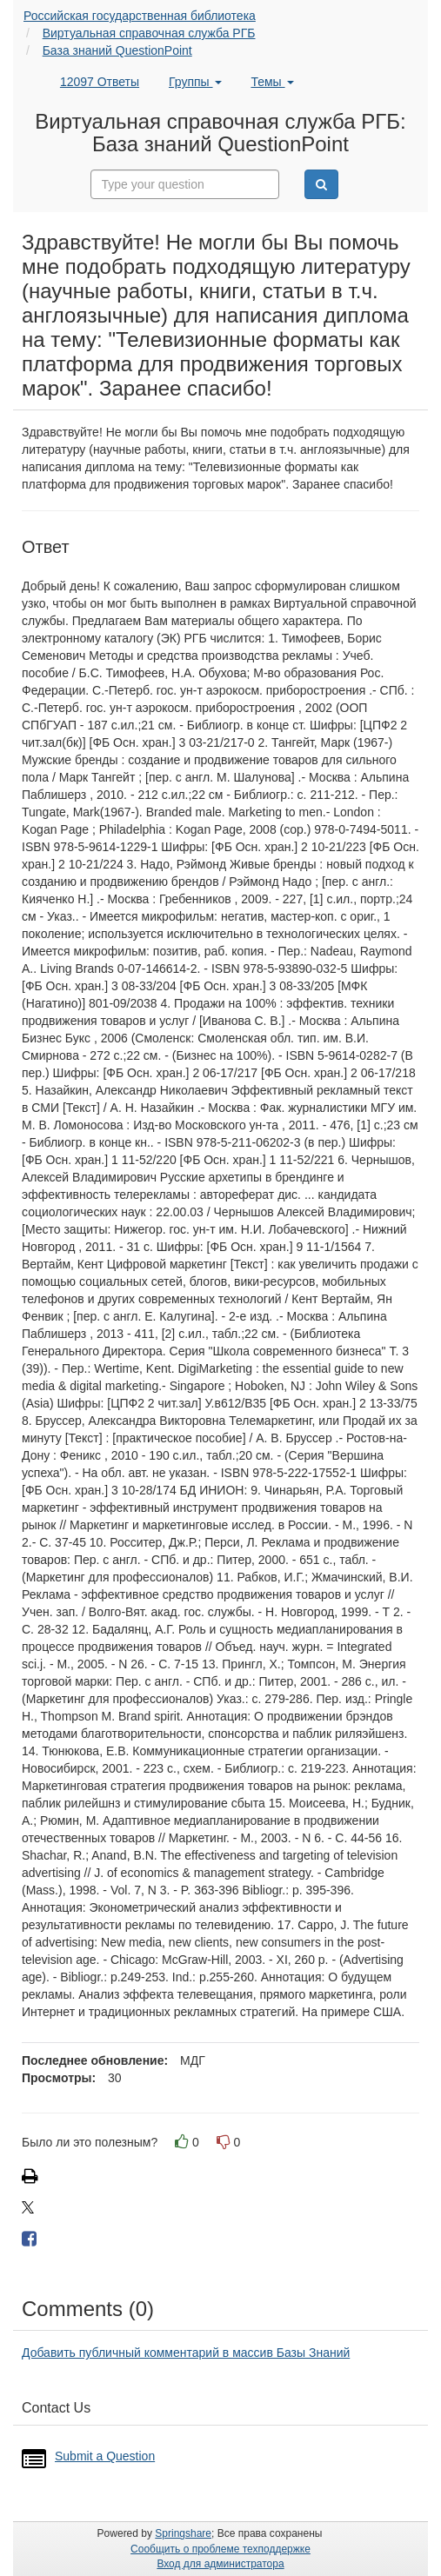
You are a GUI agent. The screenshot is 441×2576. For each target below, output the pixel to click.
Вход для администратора (220, 2564)
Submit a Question (105, 2456)
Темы (272, 82)
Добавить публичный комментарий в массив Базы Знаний (186, 2353)
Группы (195, 82)
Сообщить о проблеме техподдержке (220, 2549)
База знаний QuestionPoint (117, 50)
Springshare (183, 2533)
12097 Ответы (99, 82)
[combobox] (185, 184)
